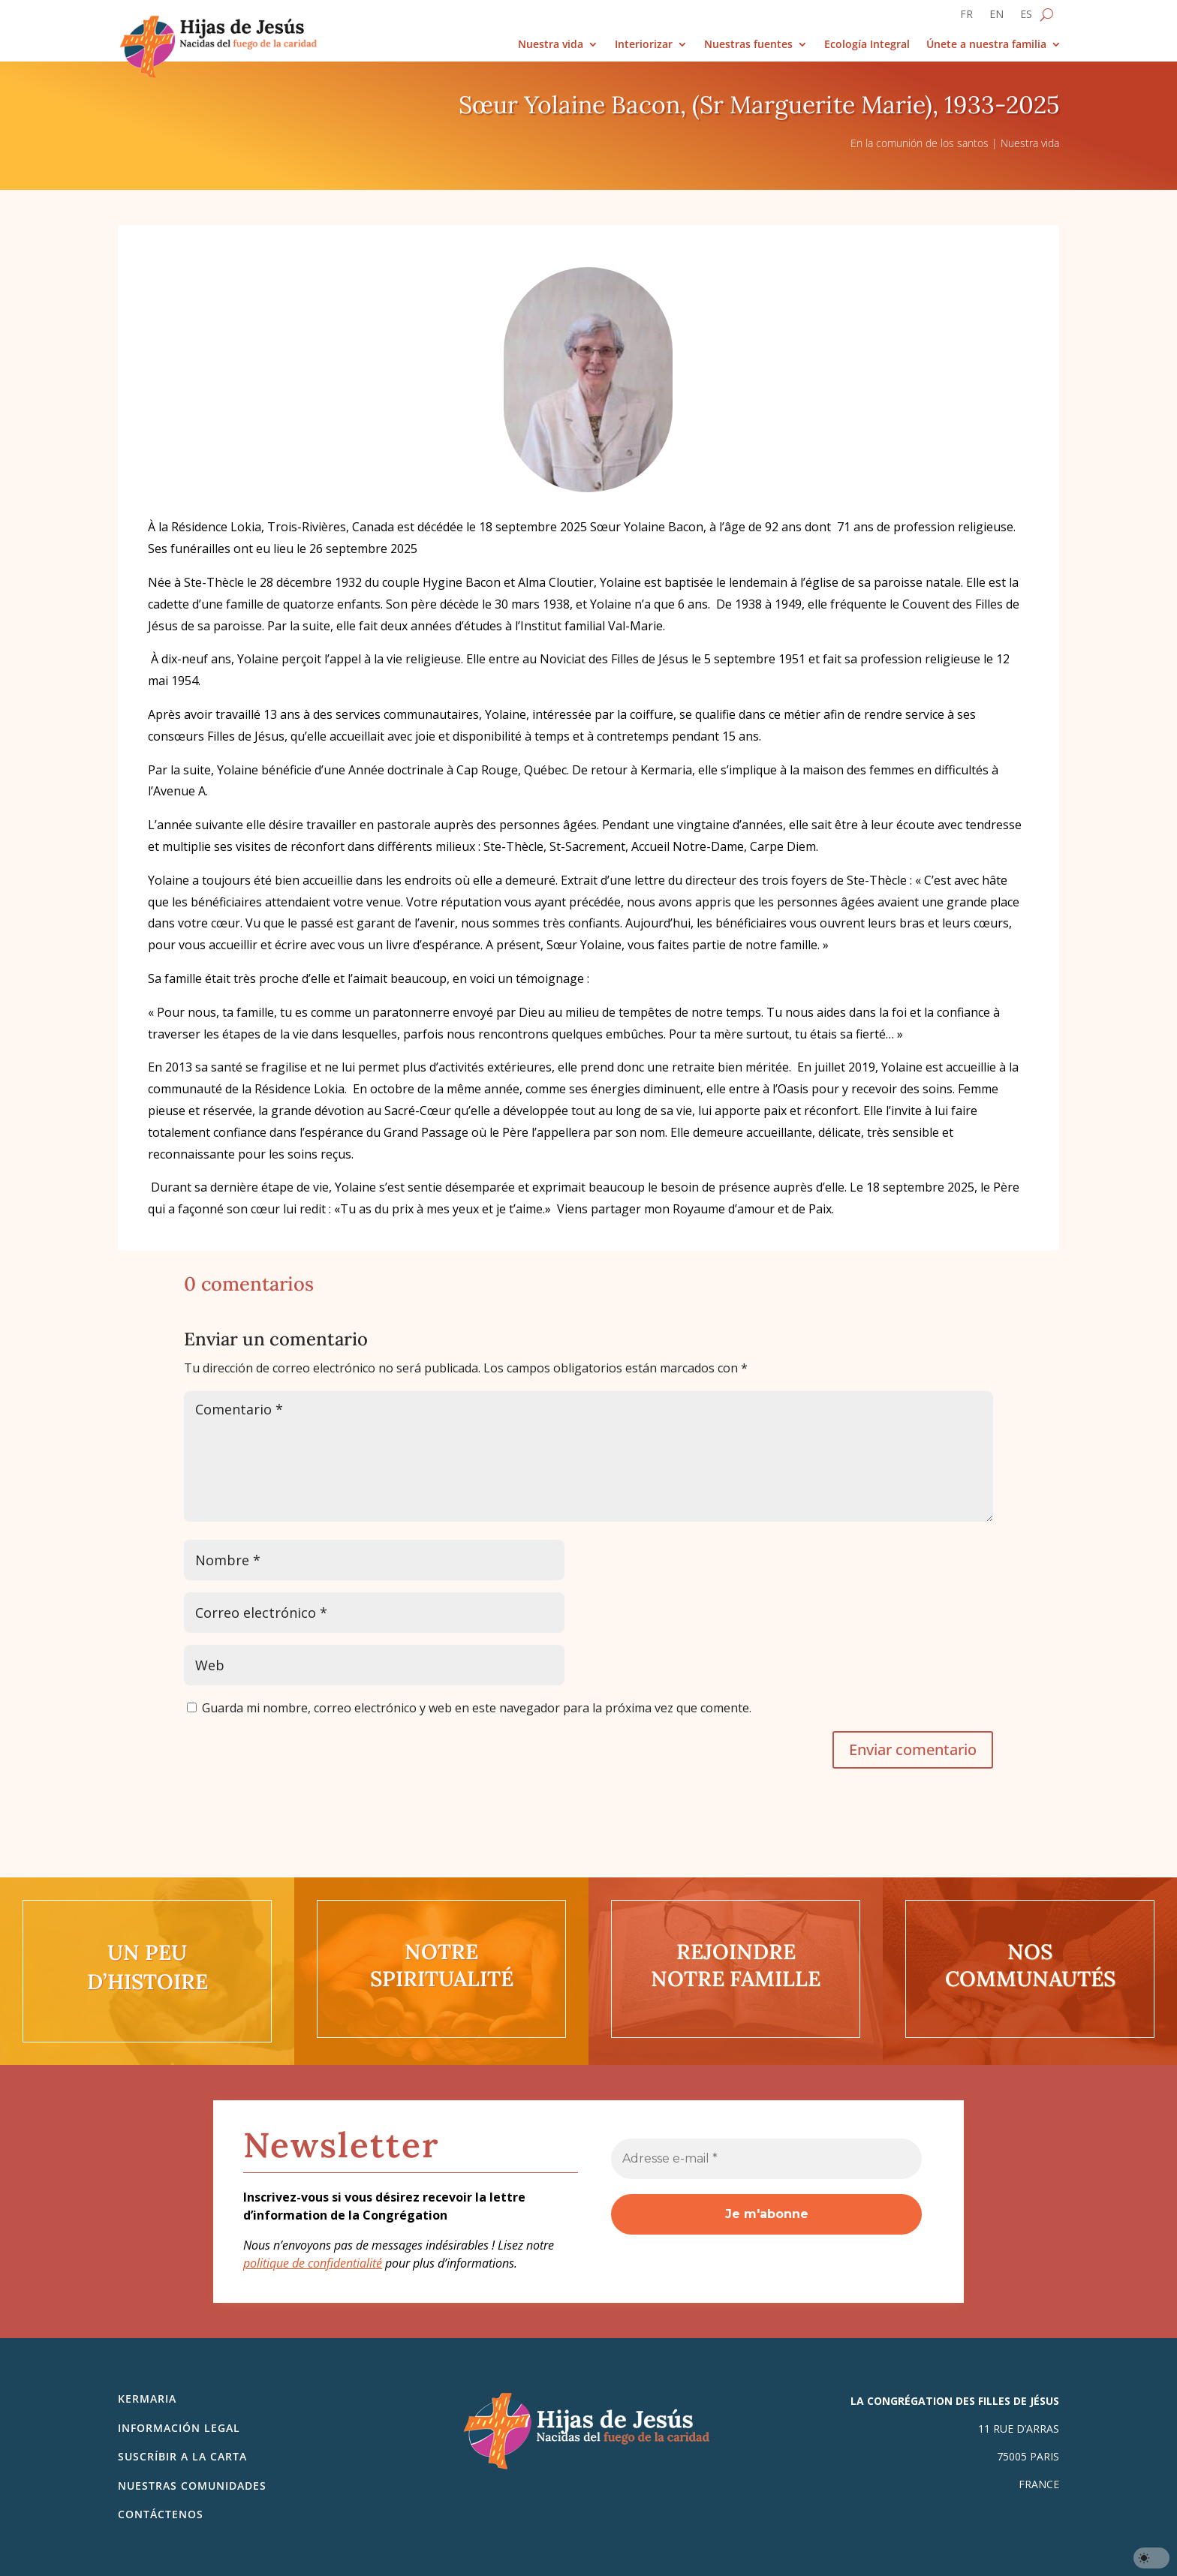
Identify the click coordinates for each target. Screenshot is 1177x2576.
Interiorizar (644, 44)
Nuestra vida (550, 44)
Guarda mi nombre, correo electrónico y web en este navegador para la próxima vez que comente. (476, 1708)
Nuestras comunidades (192, 2485)
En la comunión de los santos (919, 143)
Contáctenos (160, 2514)
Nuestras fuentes (748, 44)
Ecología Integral (867, 44)
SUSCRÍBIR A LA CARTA (182, 2456)
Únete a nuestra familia (986, 44)
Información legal (179, 2428)
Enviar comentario (913, 1749)
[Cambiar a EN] (996, 17)
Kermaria (147, 2398)
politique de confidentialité (312, 2263)
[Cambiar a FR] (966, 17)
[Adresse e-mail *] (766, 2159)
